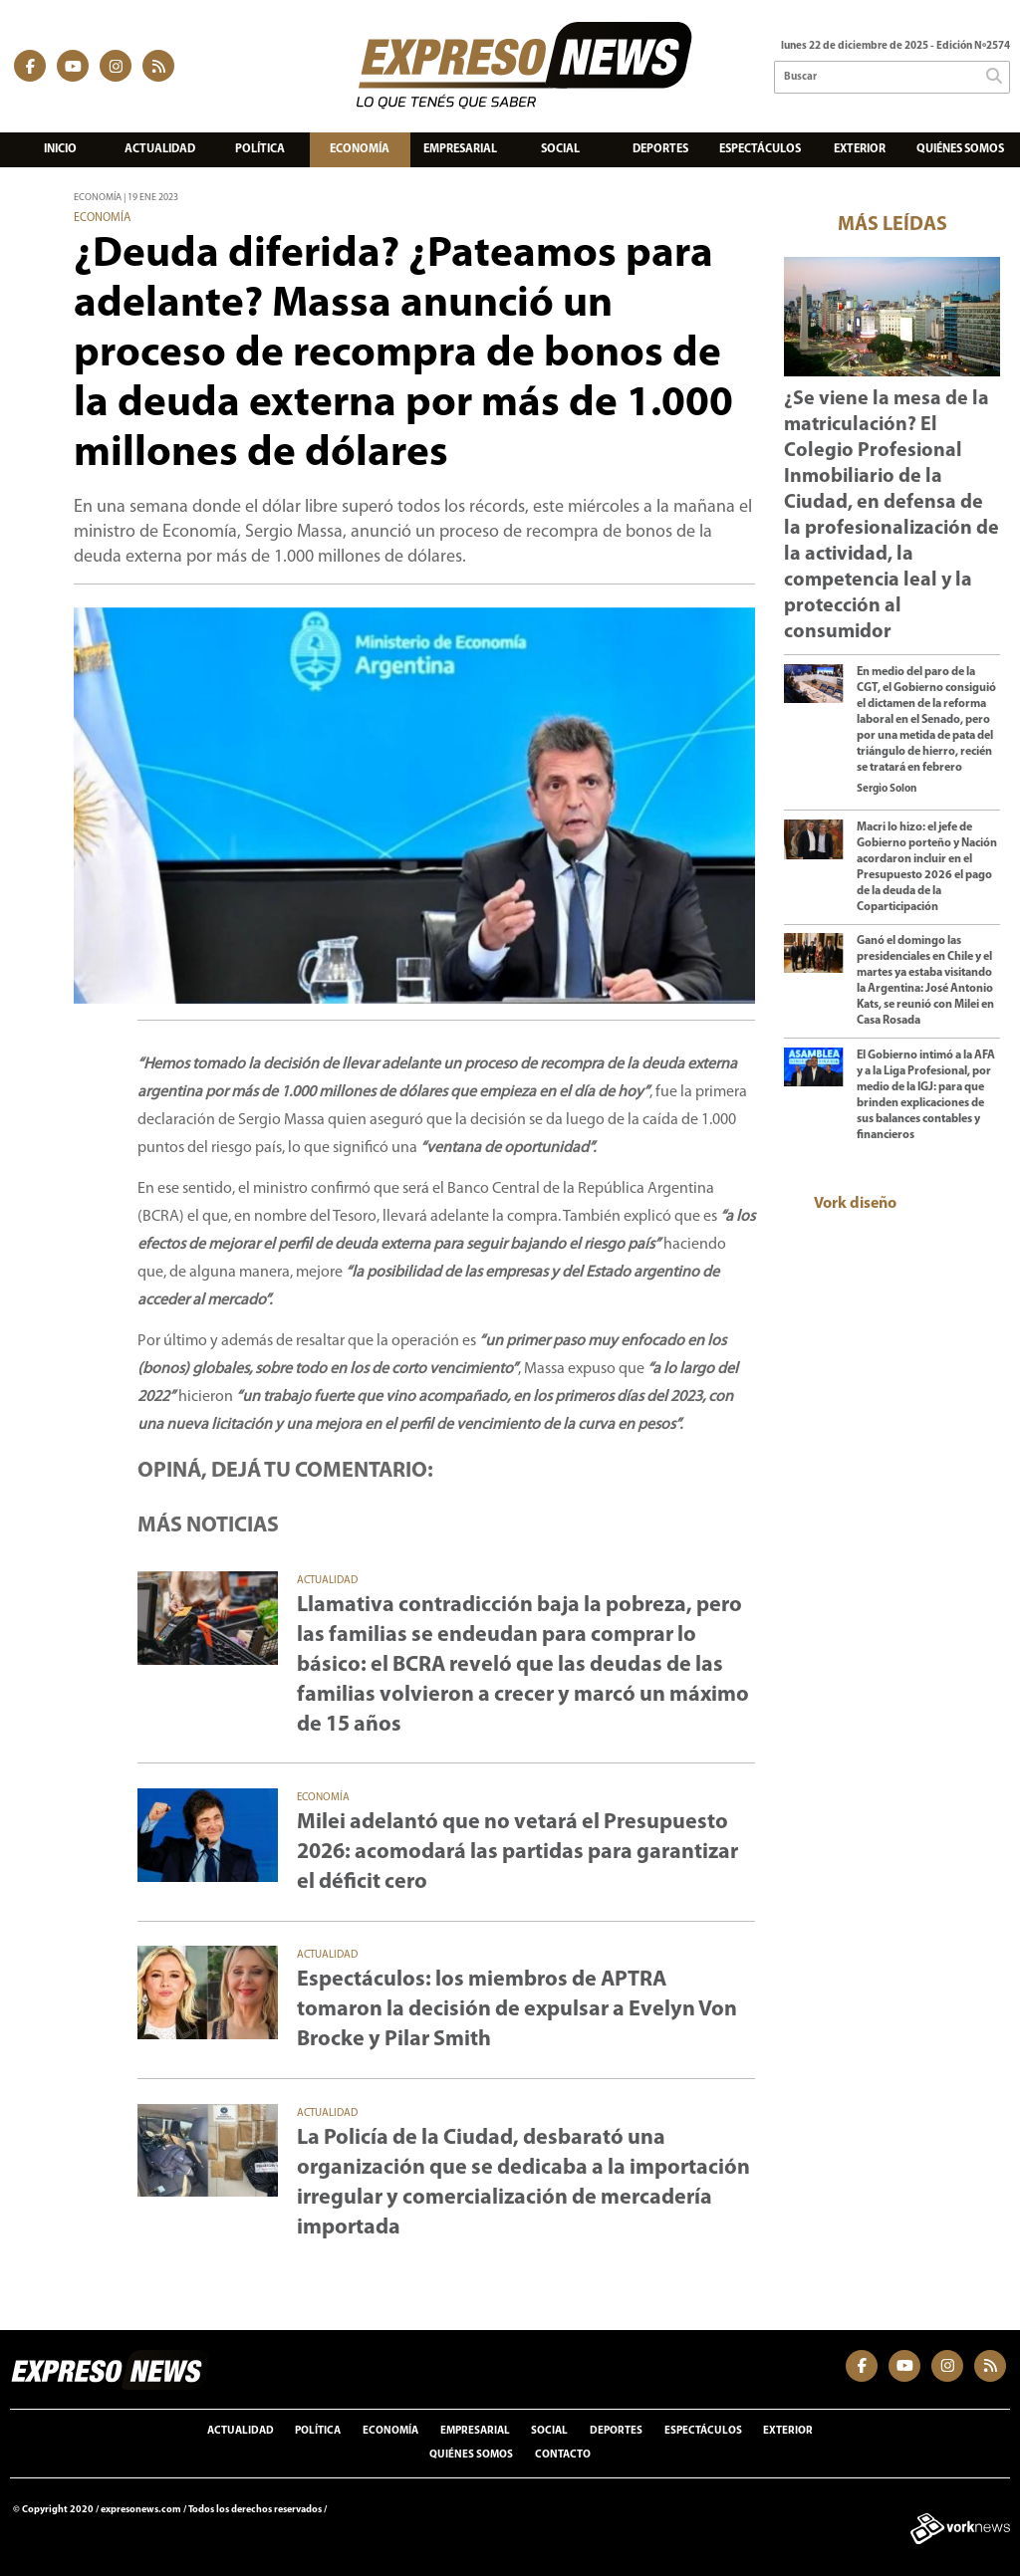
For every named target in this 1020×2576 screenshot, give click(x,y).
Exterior (860, 149)
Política (260, 149)
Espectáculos (760, 149)
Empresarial (460, 149)
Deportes (660, 149)
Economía (359, 149)
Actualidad (160, 149)
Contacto (563, 2455)
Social (560, 149)
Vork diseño (855, 1204)
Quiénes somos (960, 149)
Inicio (60, 149)
